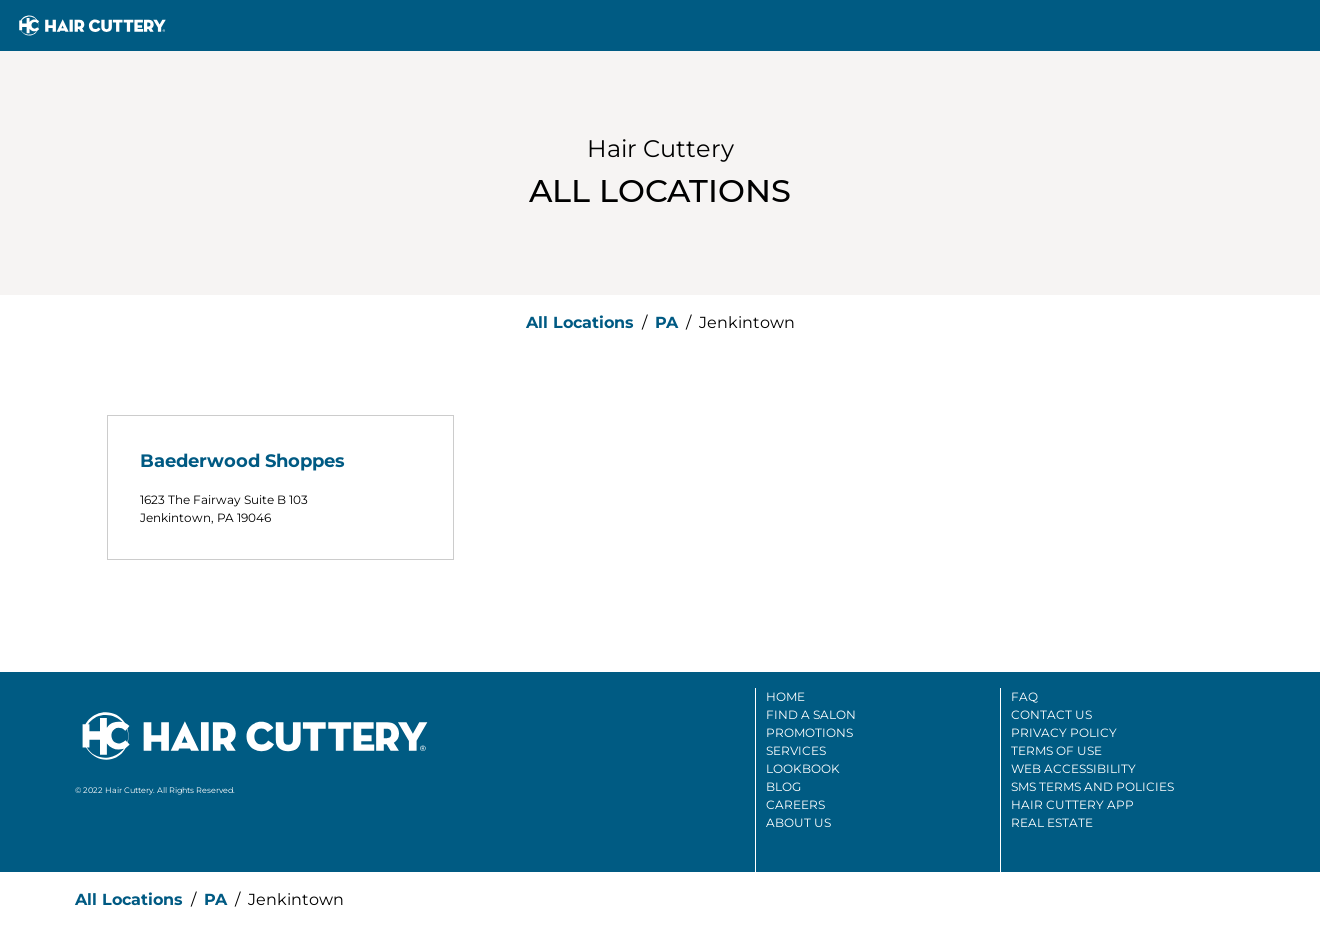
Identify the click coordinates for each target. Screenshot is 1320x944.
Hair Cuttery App (1072, 804)
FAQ (1024, 696)
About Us (798, 822)
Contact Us (1051, 714)
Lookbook (803, 768)
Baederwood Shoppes (242, 461)
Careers (795, 804)
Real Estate (1052, 822)
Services (796, 750)
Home (785, 696)
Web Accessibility (1073, 768)
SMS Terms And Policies (1092, 786)
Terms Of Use (1056, 750)
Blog (783, 786)
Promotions (809, 732)
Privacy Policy (1064, 732)
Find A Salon (811, 714)
